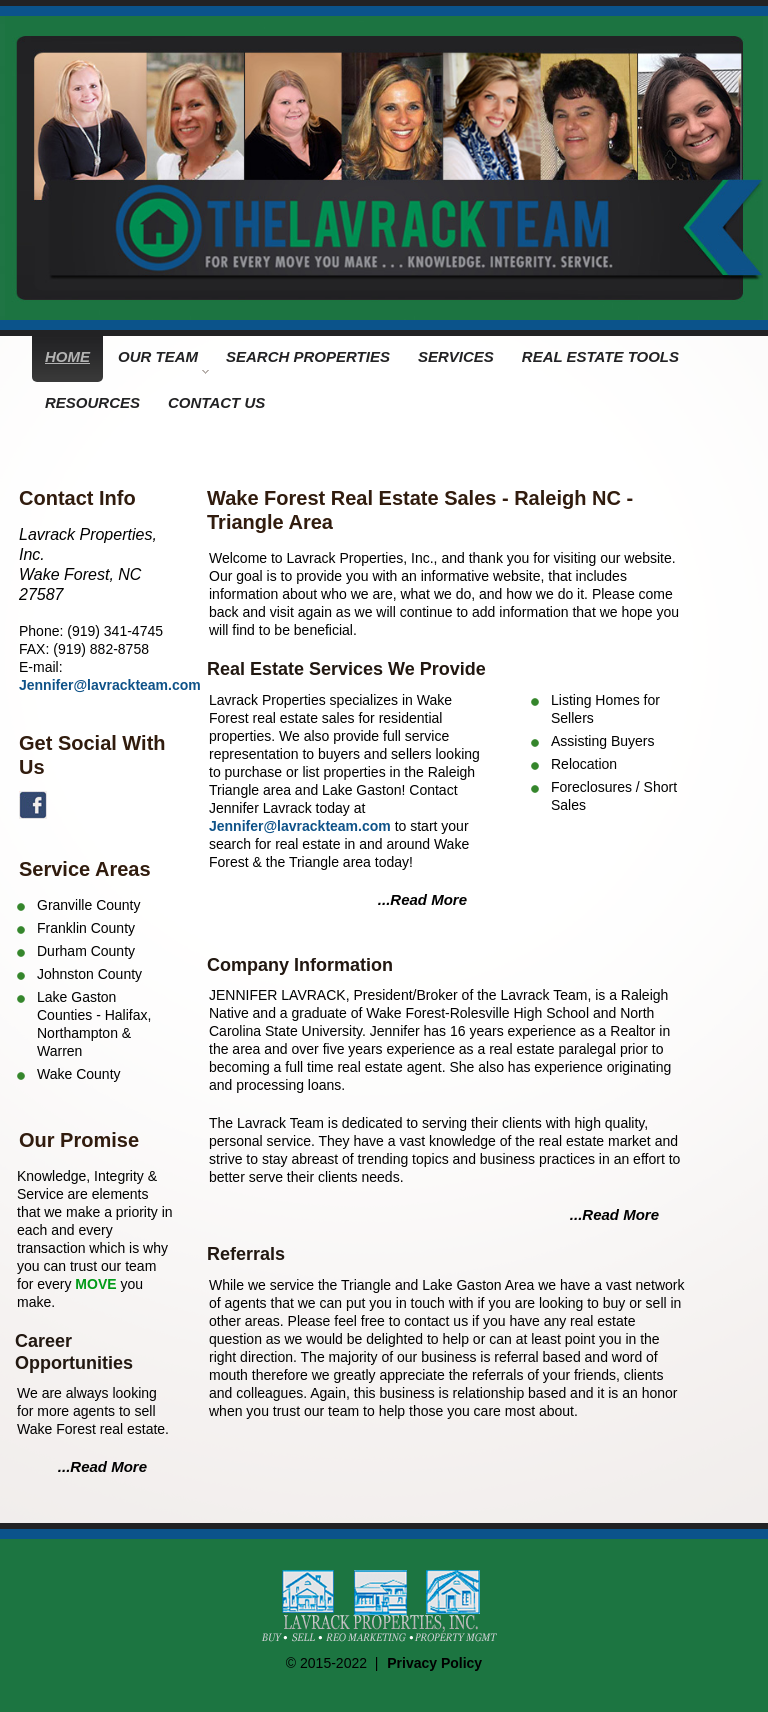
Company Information (300, 965)
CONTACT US (216, 402)
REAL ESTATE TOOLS (600, 356)
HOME (67, 356)
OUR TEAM (163, 361)
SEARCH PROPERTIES (308, 356)
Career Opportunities (74, 1352)
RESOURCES (92, 402)
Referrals (246, 1254)
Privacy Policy (434, 1663)
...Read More (102, 1466)
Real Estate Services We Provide (346, 669)
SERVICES (456, 356)
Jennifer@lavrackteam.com (110, 685)
